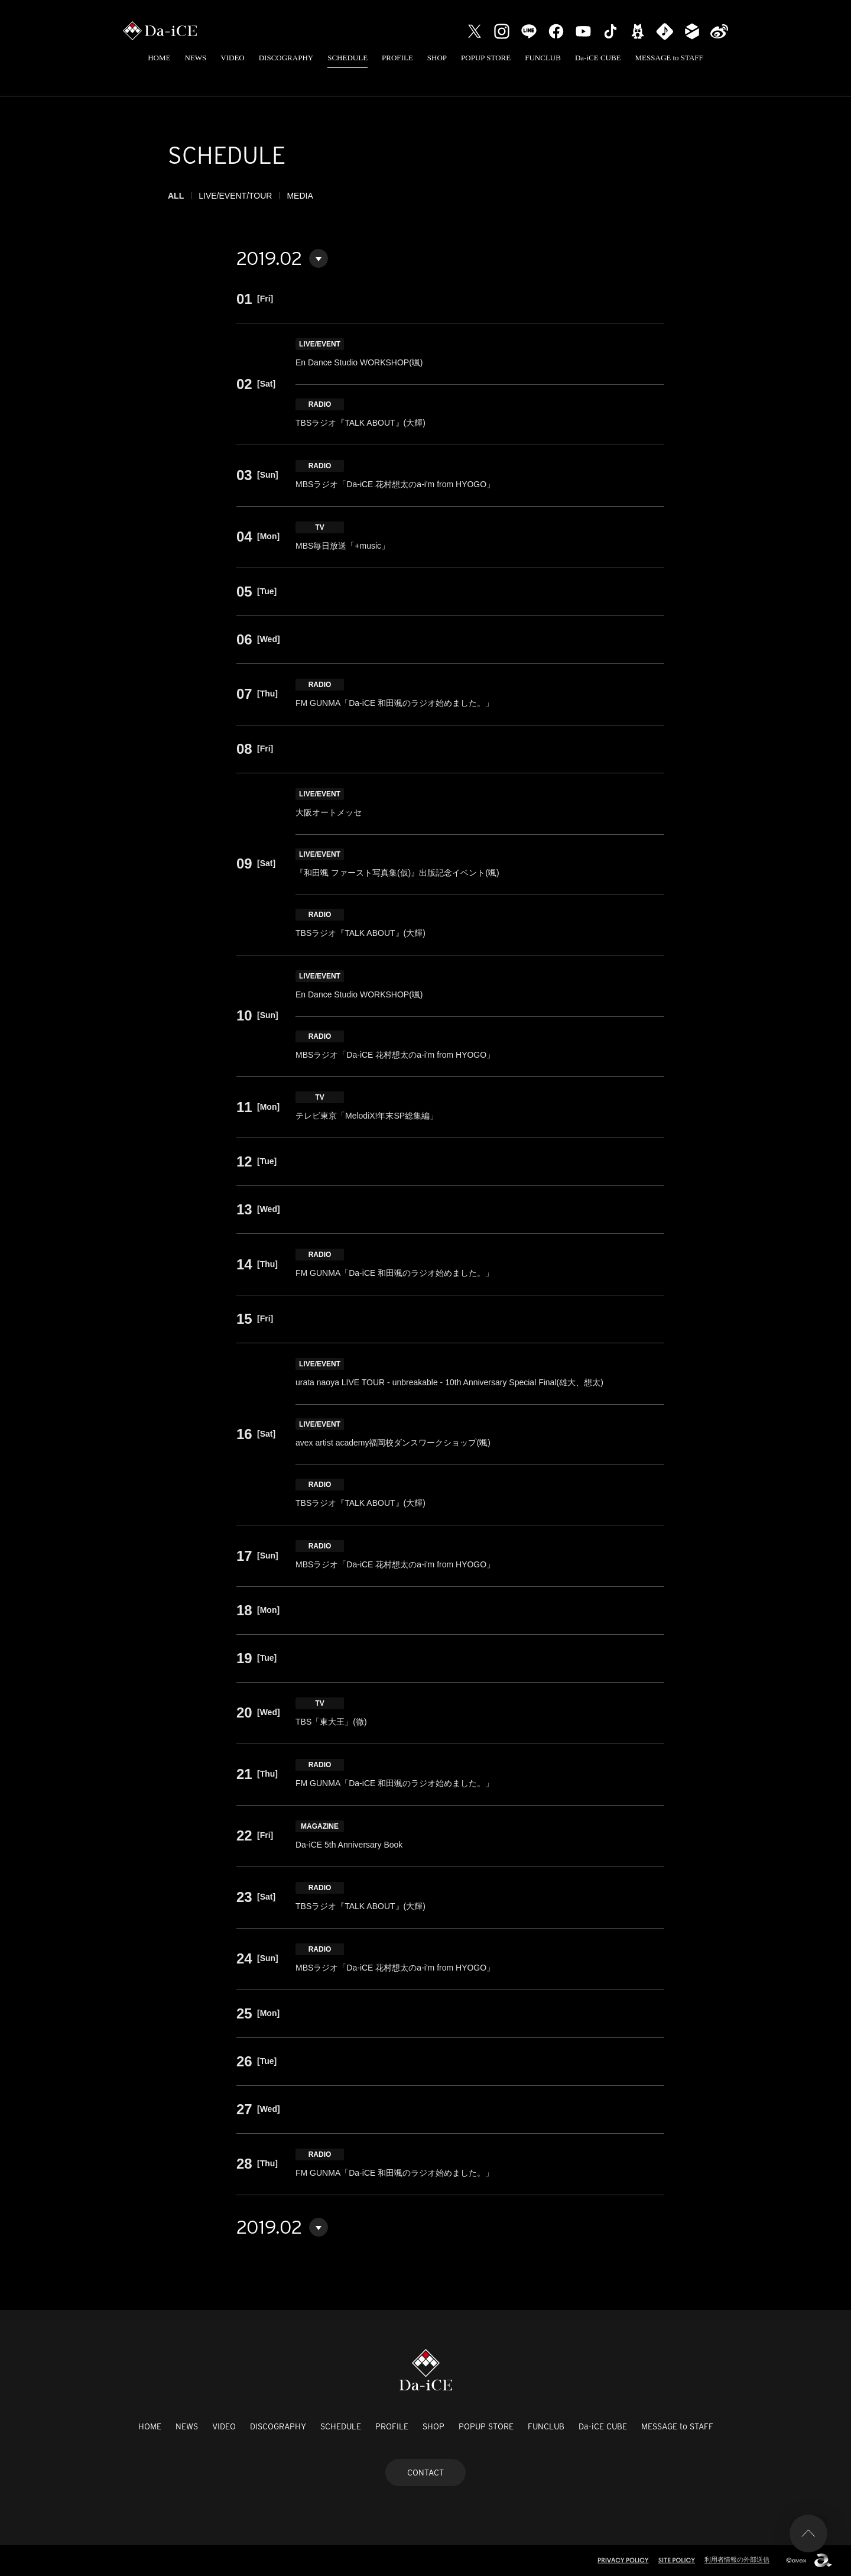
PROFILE (397, 57)
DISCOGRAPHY (286, 57)
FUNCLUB (543, 57)
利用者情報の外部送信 (736, 2559)
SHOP (437, 57)
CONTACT (425, 2472)
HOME (159, 57)
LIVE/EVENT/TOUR (235, 195)
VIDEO (232, 57)
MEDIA (300, 195)
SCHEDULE (347, 57)
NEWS (195, 57)
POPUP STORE (486, 57)
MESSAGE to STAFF (669, 57)
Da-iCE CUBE (598, 57)
